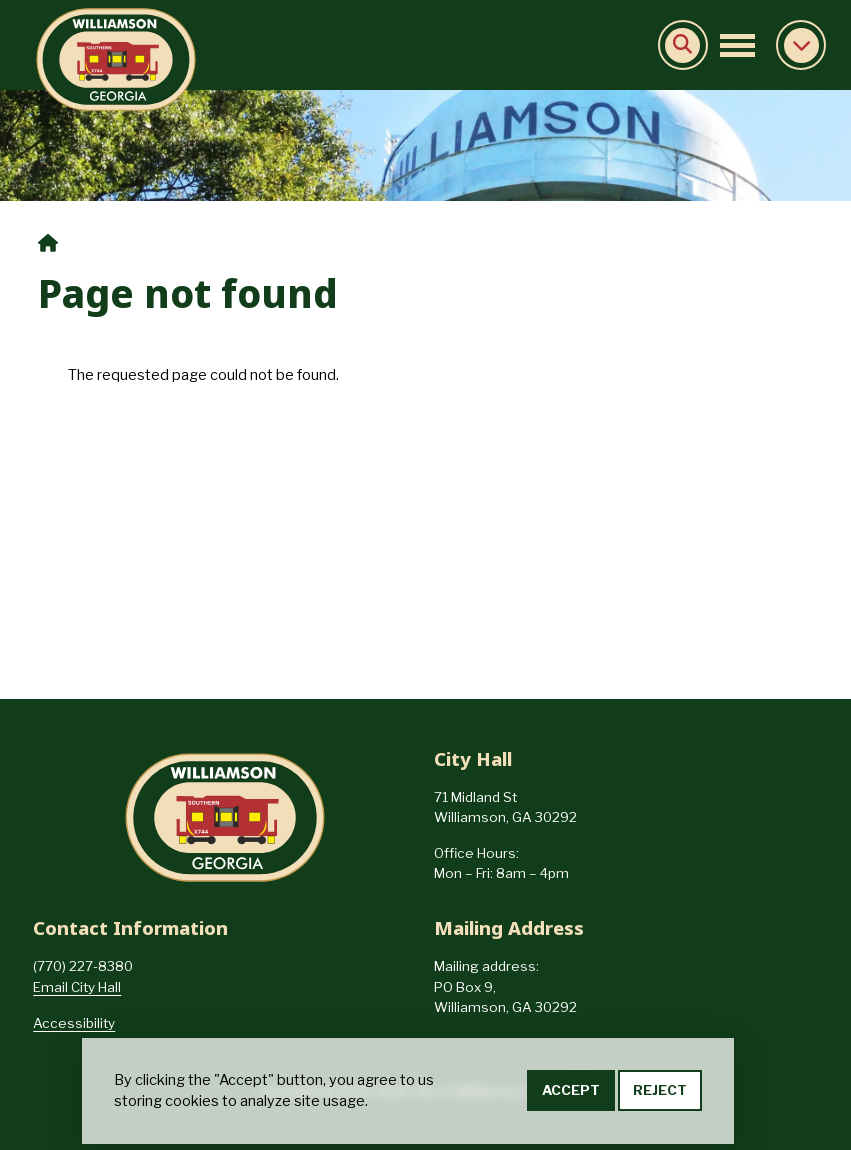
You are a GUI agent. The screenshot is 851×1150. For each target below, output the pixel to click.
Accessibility (74, 1023)
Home (48, 243)
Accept (571, 1093)
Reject (660, 1093)
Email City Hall (77, 987)
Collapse (801, 45)
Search (682, 45)
